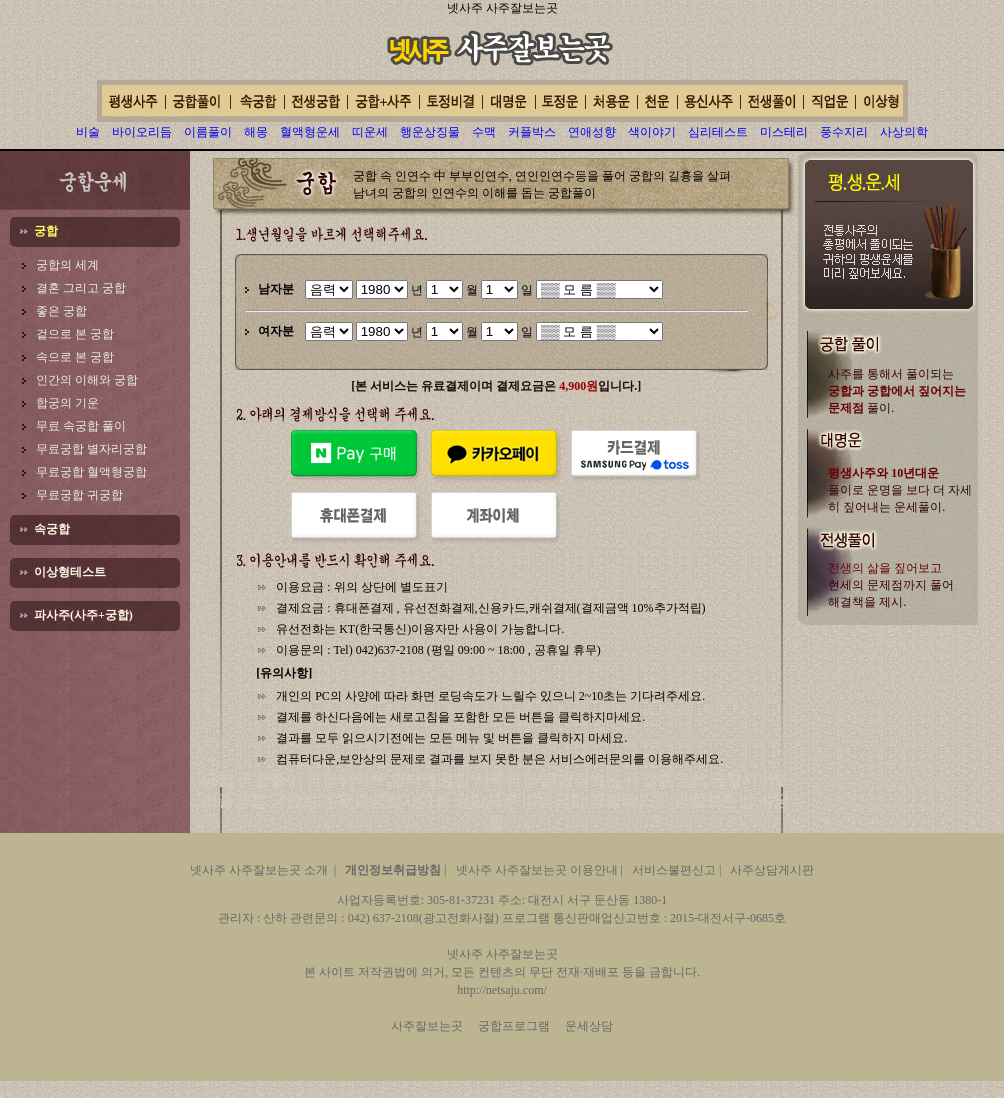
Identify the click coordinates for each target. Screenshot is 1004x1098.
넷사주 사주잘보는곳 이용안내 (537, 870)
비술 (88, 132)
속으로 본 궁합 (75, 357)
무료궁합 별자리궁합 (91, 449)
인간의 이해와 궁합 (87, 380)
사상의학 (904, 132)
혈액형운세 (310, 132)
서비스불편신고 (674, 870)
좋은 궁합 (61, 311)
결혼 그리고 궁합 (81, 288)
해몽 (256, 132)
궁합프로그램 (514, 1026)
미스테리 (784, 132)
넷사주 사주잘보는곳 (502, 8)
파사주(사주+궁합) (83, 615)
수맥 (484, 132)
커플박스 (532, 132)
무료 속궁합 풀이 (81, 426)
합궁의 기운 (67, 403)
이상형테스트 (70, 572)
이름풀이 (208, 132)
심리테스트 (718, 132)
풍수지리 (844, 132)
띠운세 (370, 132)
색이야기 (652, 132)
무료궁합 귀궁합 (79, 495)
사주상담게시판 (772, 870)
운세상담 (589, 1026)
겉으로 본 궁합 (75, 334)
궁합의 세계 (67, 265)
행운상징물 (430, 132)
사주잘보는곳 (427, 1026)
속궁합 (52, 529)
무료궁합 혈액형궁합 (91, 472)
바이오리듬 (142, 132)
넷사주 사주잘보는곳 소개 (259, 870)
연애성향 (592, 132)
